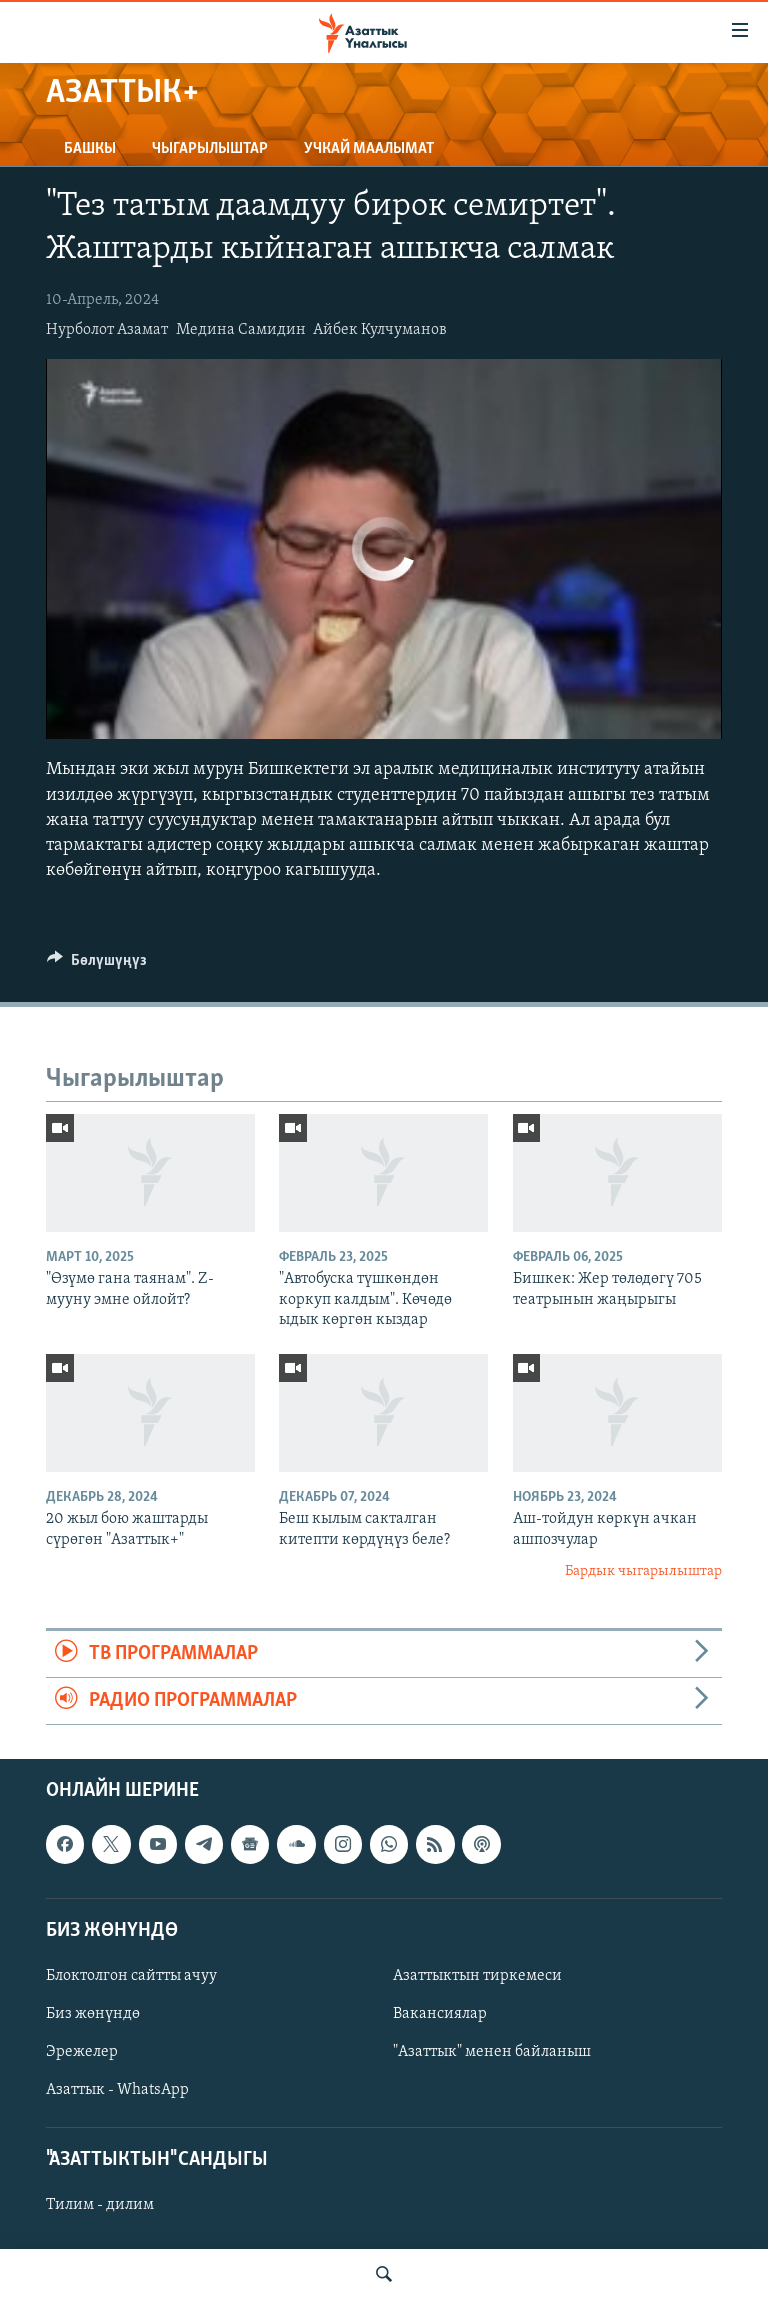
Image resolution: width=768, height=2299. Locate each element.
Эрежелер (82, 2052)
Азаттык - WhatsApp (117, 2090)
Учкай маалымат (369, 149)
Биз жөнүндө (93, 2014)
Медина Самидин (241, 330)
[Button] (97, 965)
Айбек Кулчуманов (380, 330)
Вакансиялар (440, 2014)
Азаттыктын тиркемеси (477, 1976)
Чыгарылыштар (210, 149)
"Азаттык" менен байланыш (492, 2052)
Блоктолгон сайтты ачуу (131, 1976)
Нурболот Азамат (107, 330)
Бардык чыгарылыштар (643, 1571)
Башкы (90, 149)
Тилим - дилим (100, 2206)
